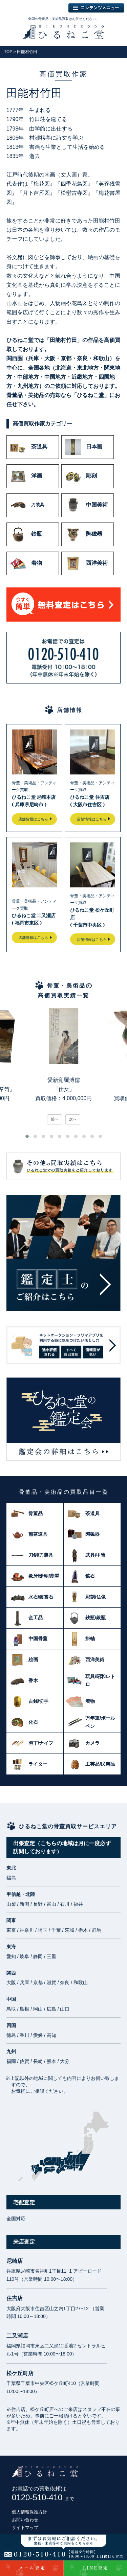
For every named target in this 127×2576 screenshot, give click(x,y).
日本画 (83, 447)
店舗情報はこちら (33, 819)
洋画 (26, 476)
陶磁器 (83, 534)
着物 (26, 563)
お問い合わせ (25, 2519)
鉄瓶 (26, 534)
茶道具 (28, 447)
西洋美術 (86, 563)
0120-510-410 (43, 2497)
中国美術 (86, 505)
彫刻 (81, 476)
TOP (8, 51)
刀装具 (27, 505)
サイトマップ (25, 2527)
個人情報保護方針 (29, 2511)
